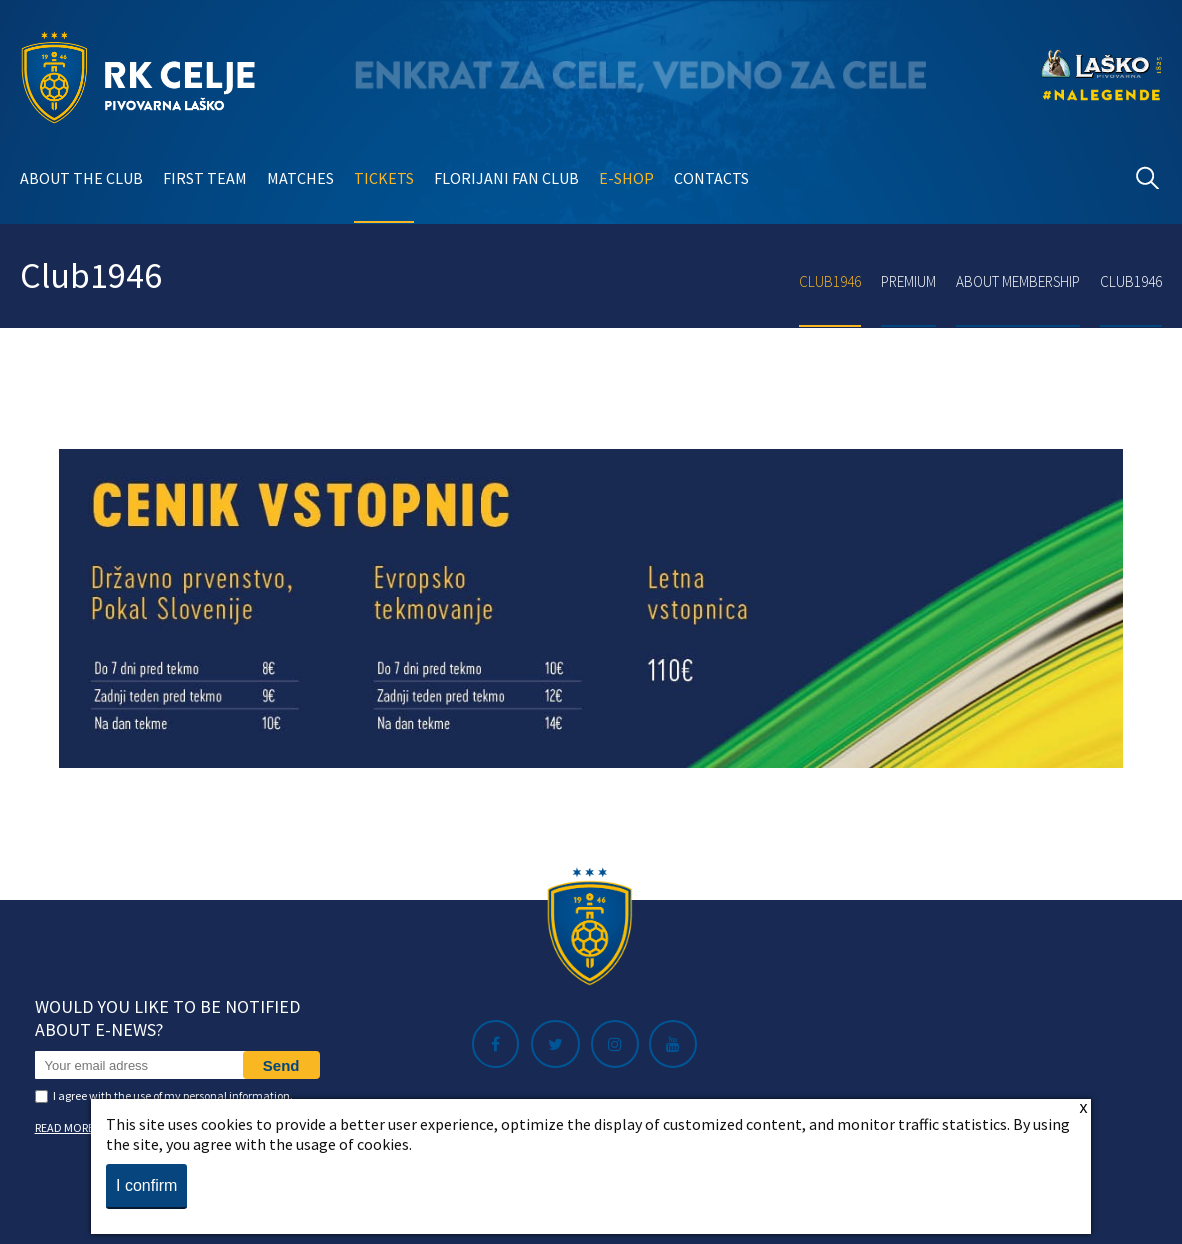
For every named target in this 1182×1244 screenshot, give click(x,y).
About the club (81, 178)
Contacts (711, 178)
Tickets (384, 178)
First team (205, 178)
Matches (300, 178)
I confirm (146, 1185)
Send (281, 1065)
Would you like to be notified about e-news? (167, 1018)
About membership (1018, 281)
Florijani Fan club (506, 178)
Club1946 (830, 281)
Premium (908, 281)
